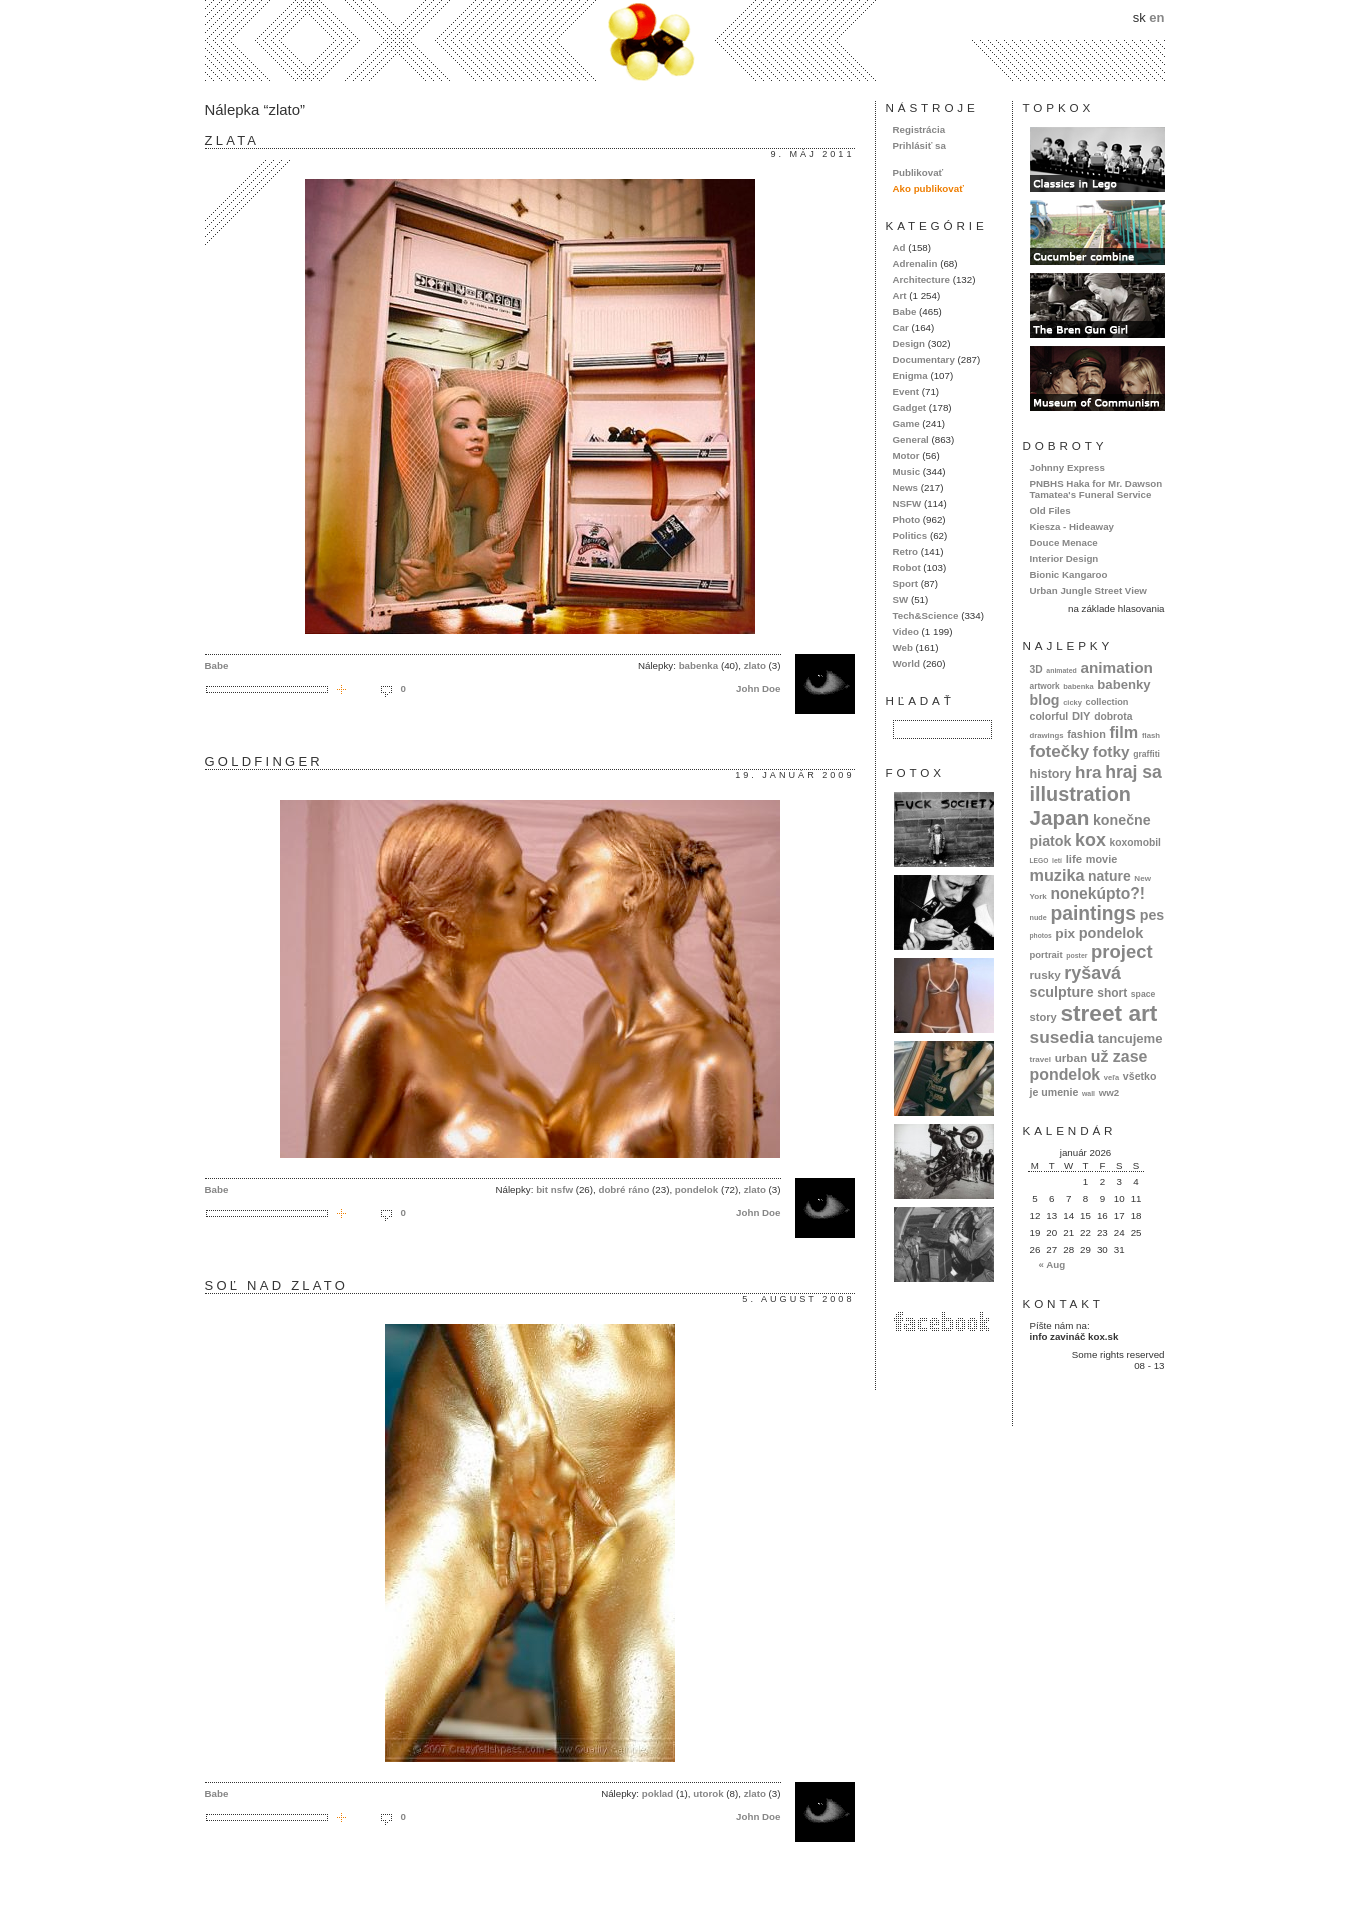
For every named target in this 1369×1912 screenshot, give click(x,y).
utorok (708, 1793)
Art (900, 295)
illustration (1080, 794)
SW (901, 599)
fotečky (1060, 751)
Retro (905, 551)
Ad (899, 247)
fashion (1086, 734)
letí (1057, 860)
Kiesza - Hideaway (1072, 526)
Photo (907, 519)
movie (1101, 859)
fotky (1111, 751)
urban (1071, 1057)
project (1121, 951)
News (905, 487)
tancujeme (1130, 1038)
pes (1152, 915)
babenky (1123, 684)
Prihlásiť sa (919, 145)
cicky (1072, 702)
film (1123, 732)
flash (1151, 735)
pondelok (696, 1189)
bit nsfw (554, 1189)
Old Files (1050, 510)
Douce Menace (1064, 542)
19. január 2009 (794, 775)
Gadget (910, 407)
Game (906, 423)
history (1051, 774)
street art (1108, 1013)
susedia (1062, 1037)
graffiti (1146, 754)
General (911, 439)
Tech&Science (926, 615)
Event (906, 391)
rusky (1045, 974)
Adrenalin (915, 263)
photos (1041, 935)
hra (1088, 772)
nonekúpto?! (1097, 893)
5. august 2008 (798, 1299)
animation (1116, 667)
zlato (755, 665)
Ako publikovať (928, 188)
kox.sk (685, 40)
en (1156, 17)
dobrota (1113, 716)
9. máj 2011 (812, 154)
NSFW (907, 503)
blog (1045, 700)
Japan (1060, 817)
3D (1036, 669)
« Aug (1051, 1264)
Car (901, 327)
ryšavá (1092, 973)
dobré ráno (623, 1189)
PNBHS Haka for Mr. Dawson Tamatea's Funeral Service (1096, 489)
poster (1076, 955)
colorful (1049, 716)
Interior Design (1064, 558)
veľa (1111, 1077)
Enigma (910, 375)
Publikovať (918, 172)
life (1074, 859)
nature (1109, 876)
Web (903, 647)
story (1043, 1017)
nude (1038, 917)
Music (907, 471)
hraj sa (1133, 772)
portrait (1046, 954)
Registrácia (919, 129)
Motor (906, 455)
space (1143, 994)
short (1112, 993)
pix (1065, 933)
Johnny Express (1067, 467)
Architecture (921, 279)
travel (1041, 1059)
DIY (1081, 716)
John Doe (758, 688)
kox (1090, 840)
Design (909, 343)
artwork (1045, 686)
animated (1061, 670)
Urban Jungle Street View (1088, 590)
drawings (1047, 735)
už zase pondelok (1089, 1065)
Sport (905, 583)
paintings (1093, 913)
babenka (699, 665)
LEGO (1039, 860)
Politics (910, 535)
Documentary (924, 359)
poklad (657, 1793)
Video (906, 631)
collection (1107, 702)
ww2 (1109, 1092)
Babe (217, 665)
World (906, 663)
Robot (907, 567)
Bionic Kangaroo (1069, 574)
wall (1088, 1093)
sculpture (1062, 992)
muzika (1057, 875)
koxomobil (1135, 842)
